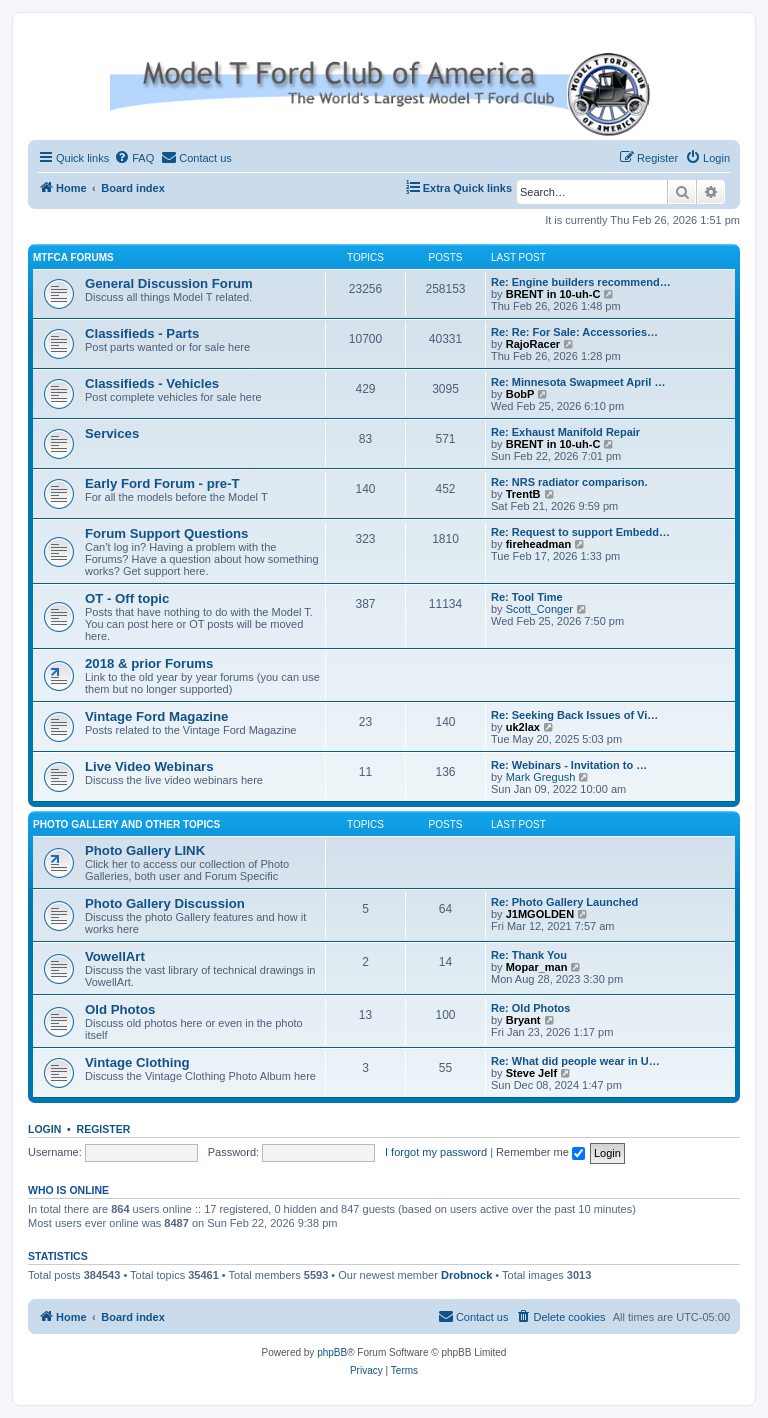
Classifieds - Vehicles (152, 383)
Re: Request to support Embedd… (580, 532)
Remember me (540, 1152)
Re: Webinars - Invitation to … (569, 765)
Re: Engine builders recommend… (581, 282)
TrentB (523, 494)
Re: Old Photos (530, 1008)
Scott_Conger (539, 609)
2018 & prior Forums (149, 663)
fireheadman (538, 544)
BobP (520, 394)
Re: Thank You (529, 955)
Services (112, 433)
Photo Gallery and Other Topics (126, 824)
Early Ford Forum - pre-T (162, 483)
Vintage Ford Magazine (156, 716)
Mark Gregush (541, 777)
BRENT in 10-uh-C (553, 294)
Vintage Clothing (137, 1062)
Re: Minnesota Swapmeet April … (578, 382)
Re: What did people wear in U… (575, 1061)
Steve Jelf (531, 1073)
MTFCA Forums (73, 257)
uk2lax (523, 727)
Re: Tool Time (527, 597)
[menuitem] (134, 158)
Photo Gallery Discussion (165, 903)
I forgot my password (436, 1152)
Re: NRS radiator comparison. (569, 482)
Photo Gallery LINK (145, 850)
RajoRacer (533, 344)
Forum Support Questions (166, 533)
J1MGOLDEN (540, 914)
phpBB (332, 1352)
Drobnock (466, 1275)
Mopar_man (537, 967)
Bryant (523, 1020)
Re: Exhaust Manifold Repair (565, 432)
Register (104, 1129)
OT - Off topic (127, 598)
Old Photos (120, 1009)
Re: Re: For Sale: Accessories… (574, 332)
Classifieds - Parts (142, 333)
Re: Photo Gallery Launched (564, 902)
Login (44, 1129)
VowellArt (115, 956)
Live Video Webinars (149, 766)
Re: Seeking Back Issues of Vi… (574, 715)
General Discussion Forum (169, 283)
